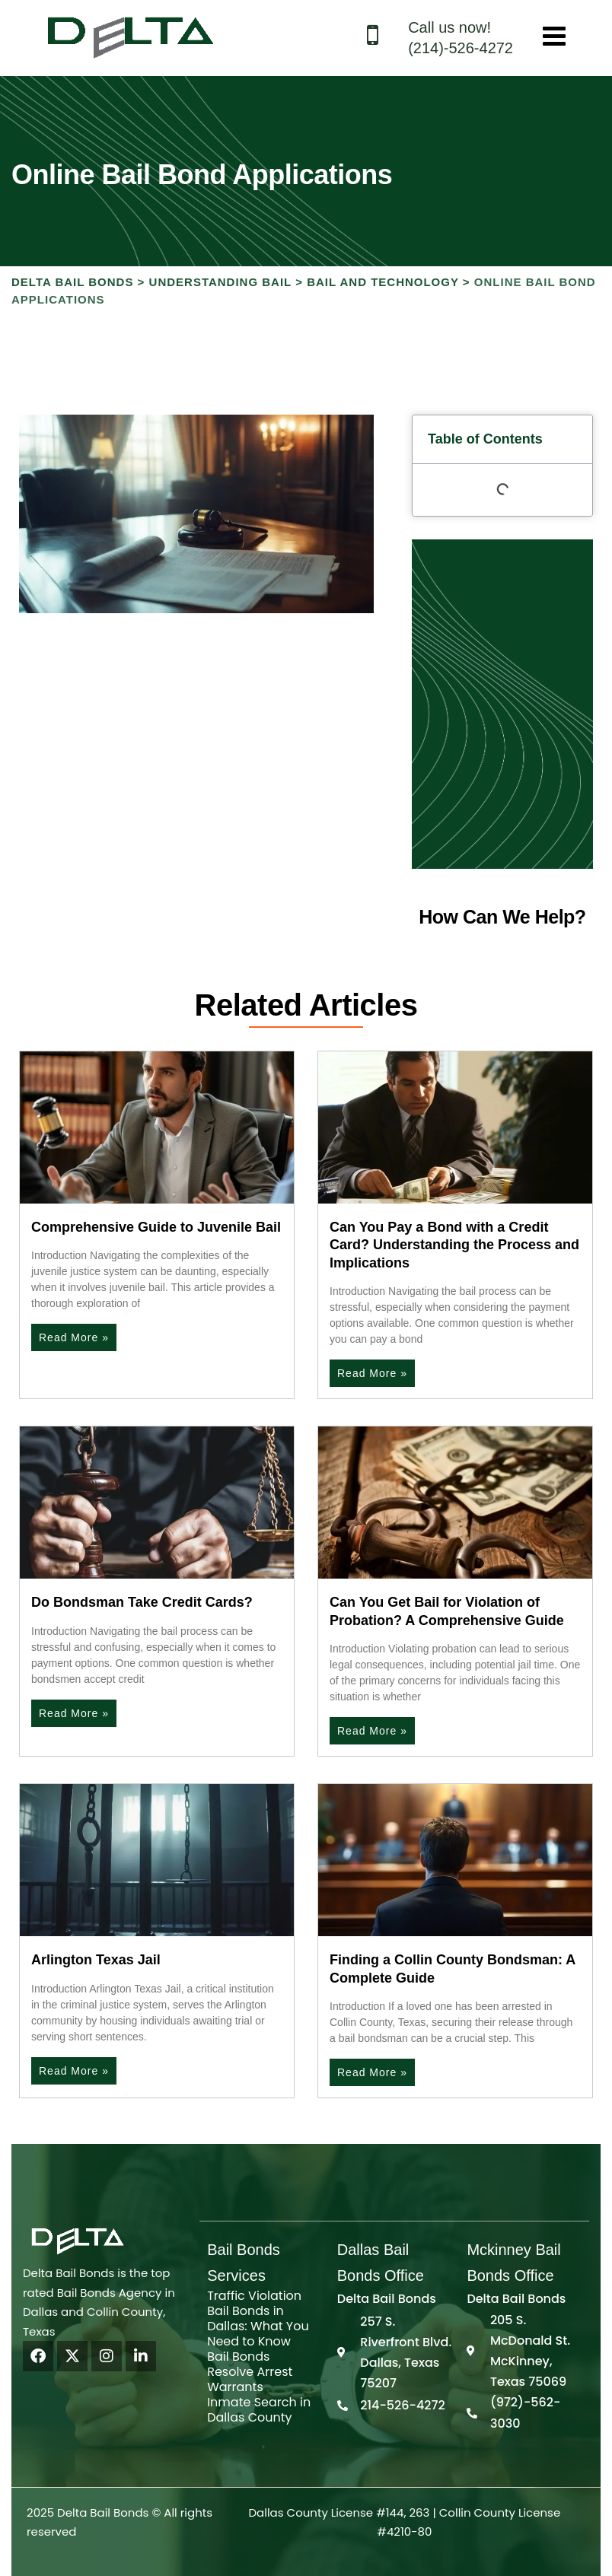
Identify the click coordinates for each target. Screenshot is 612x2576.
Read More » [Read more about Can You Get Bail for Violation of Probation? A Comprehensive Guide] (372, 1731)
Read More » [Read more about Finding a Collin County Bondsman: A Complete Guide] (372, 2072)
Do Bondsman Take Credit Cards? (142, 1602)
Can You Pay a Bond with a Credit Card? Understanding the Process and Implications (454, 1245)
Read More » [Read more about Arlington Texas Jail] (74, 2071)
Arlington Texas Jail (96, 1959)
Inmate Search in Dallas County (259, 2409)
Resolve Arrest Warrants (249, 2379)
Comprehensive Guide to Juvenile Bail (156, 1227)
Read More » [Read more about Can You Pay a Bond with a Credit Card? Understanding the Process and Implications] (372, 1373)
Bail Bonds (238, 2356)
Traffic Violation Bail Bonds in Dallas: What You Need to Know (257, 2318)
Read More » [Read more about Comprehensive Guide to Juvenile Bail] (74, 1337)
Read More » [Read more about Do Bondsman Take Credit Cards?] (74, 1713)
